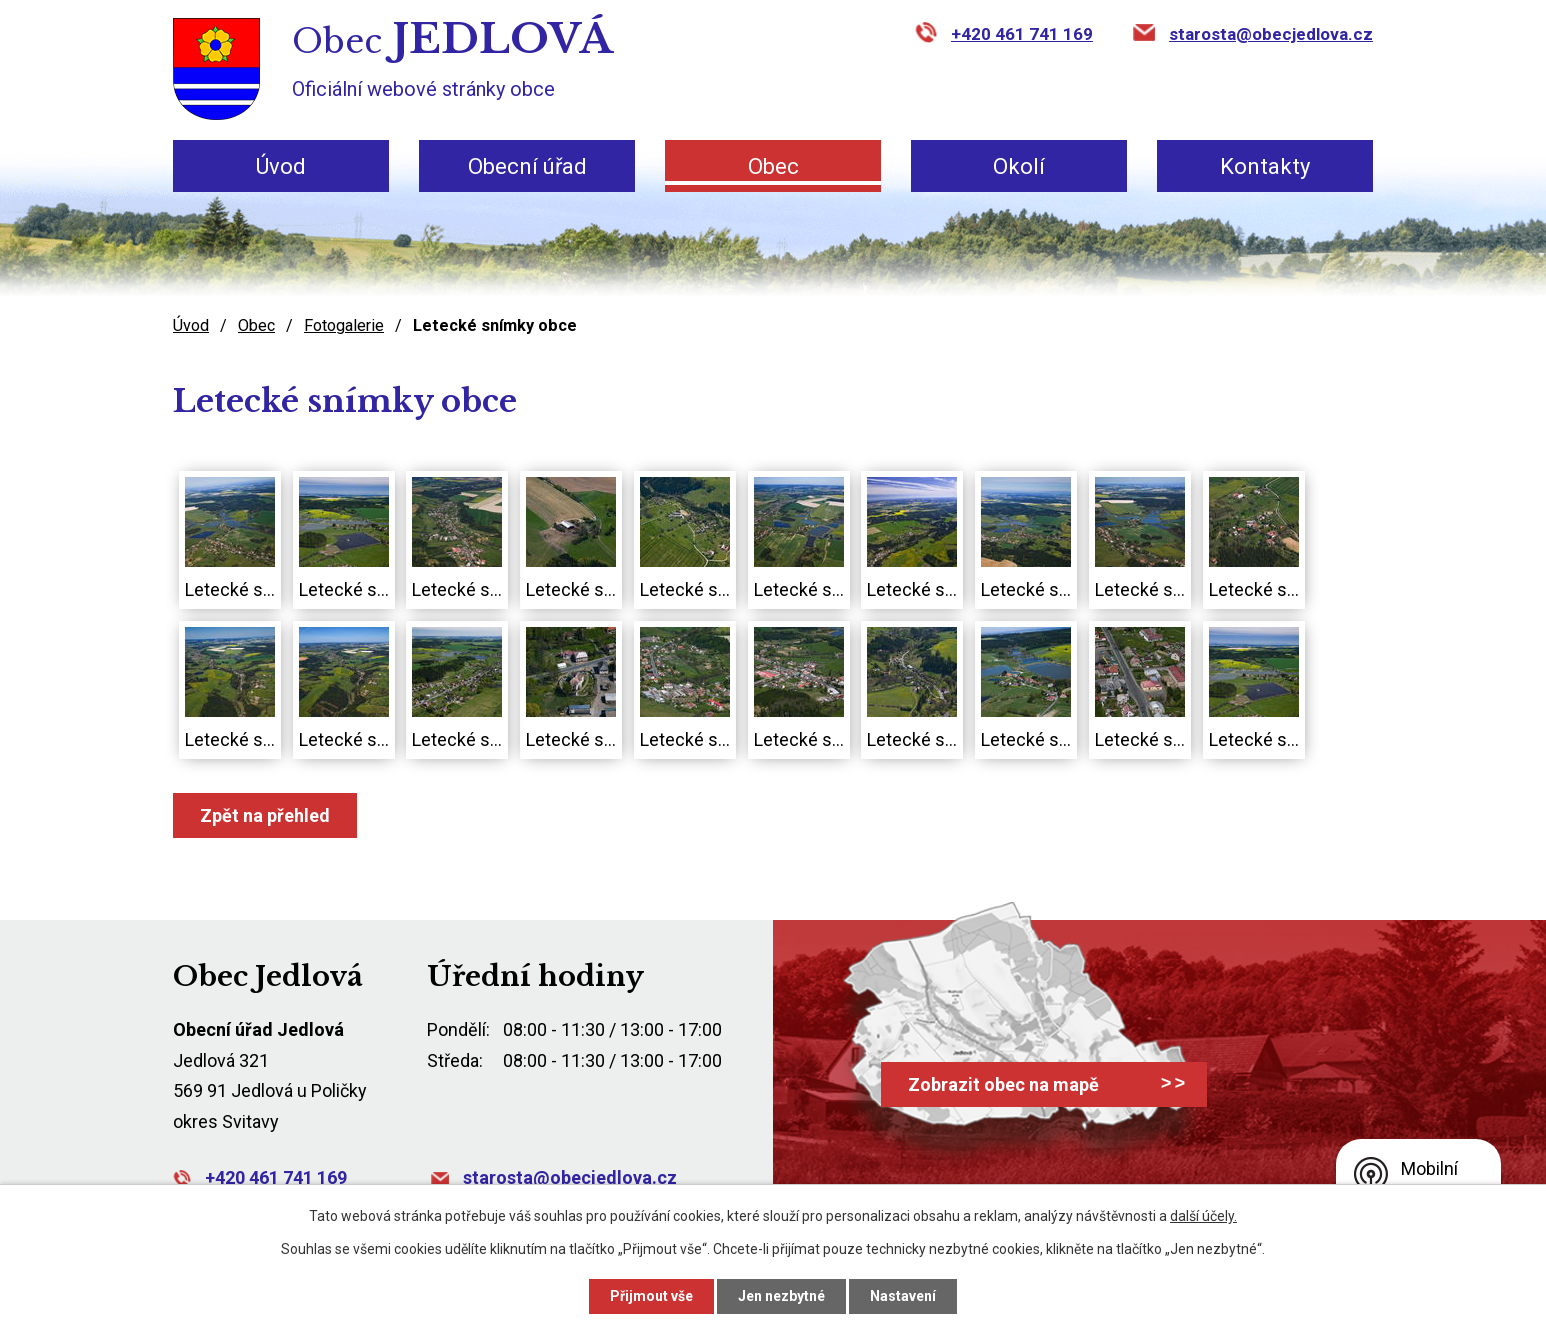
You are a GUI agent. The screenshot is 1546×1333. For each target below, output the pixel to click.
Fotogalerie (350, 325)
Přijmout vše (649, 1296)
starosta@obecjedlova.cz (1271, 34)
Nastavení (905, 1296)
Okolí (1018, 166)
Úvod (280, 166)
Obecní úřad (527, 166)
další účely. (1201, 1216)
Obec (773, 166)
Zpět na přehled (267, 815)
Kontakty (1265, 166)
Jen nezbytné (781, 1296)
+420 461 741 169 (1024, 34)
